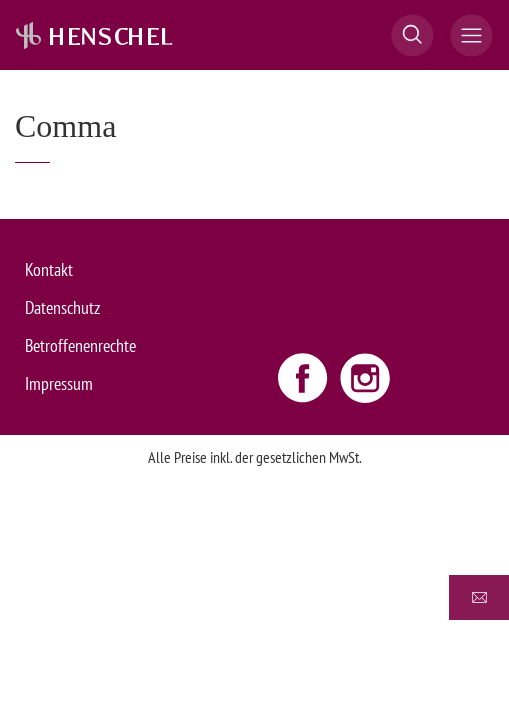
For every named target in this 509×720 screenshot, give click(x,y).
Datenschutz (62, 307)
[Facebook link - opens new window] (305, 377)
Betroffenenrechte (80, 345)
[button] (412, 35)
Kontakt (49, 269)
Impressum (59, 383)
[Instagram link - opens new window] (365, 377)
